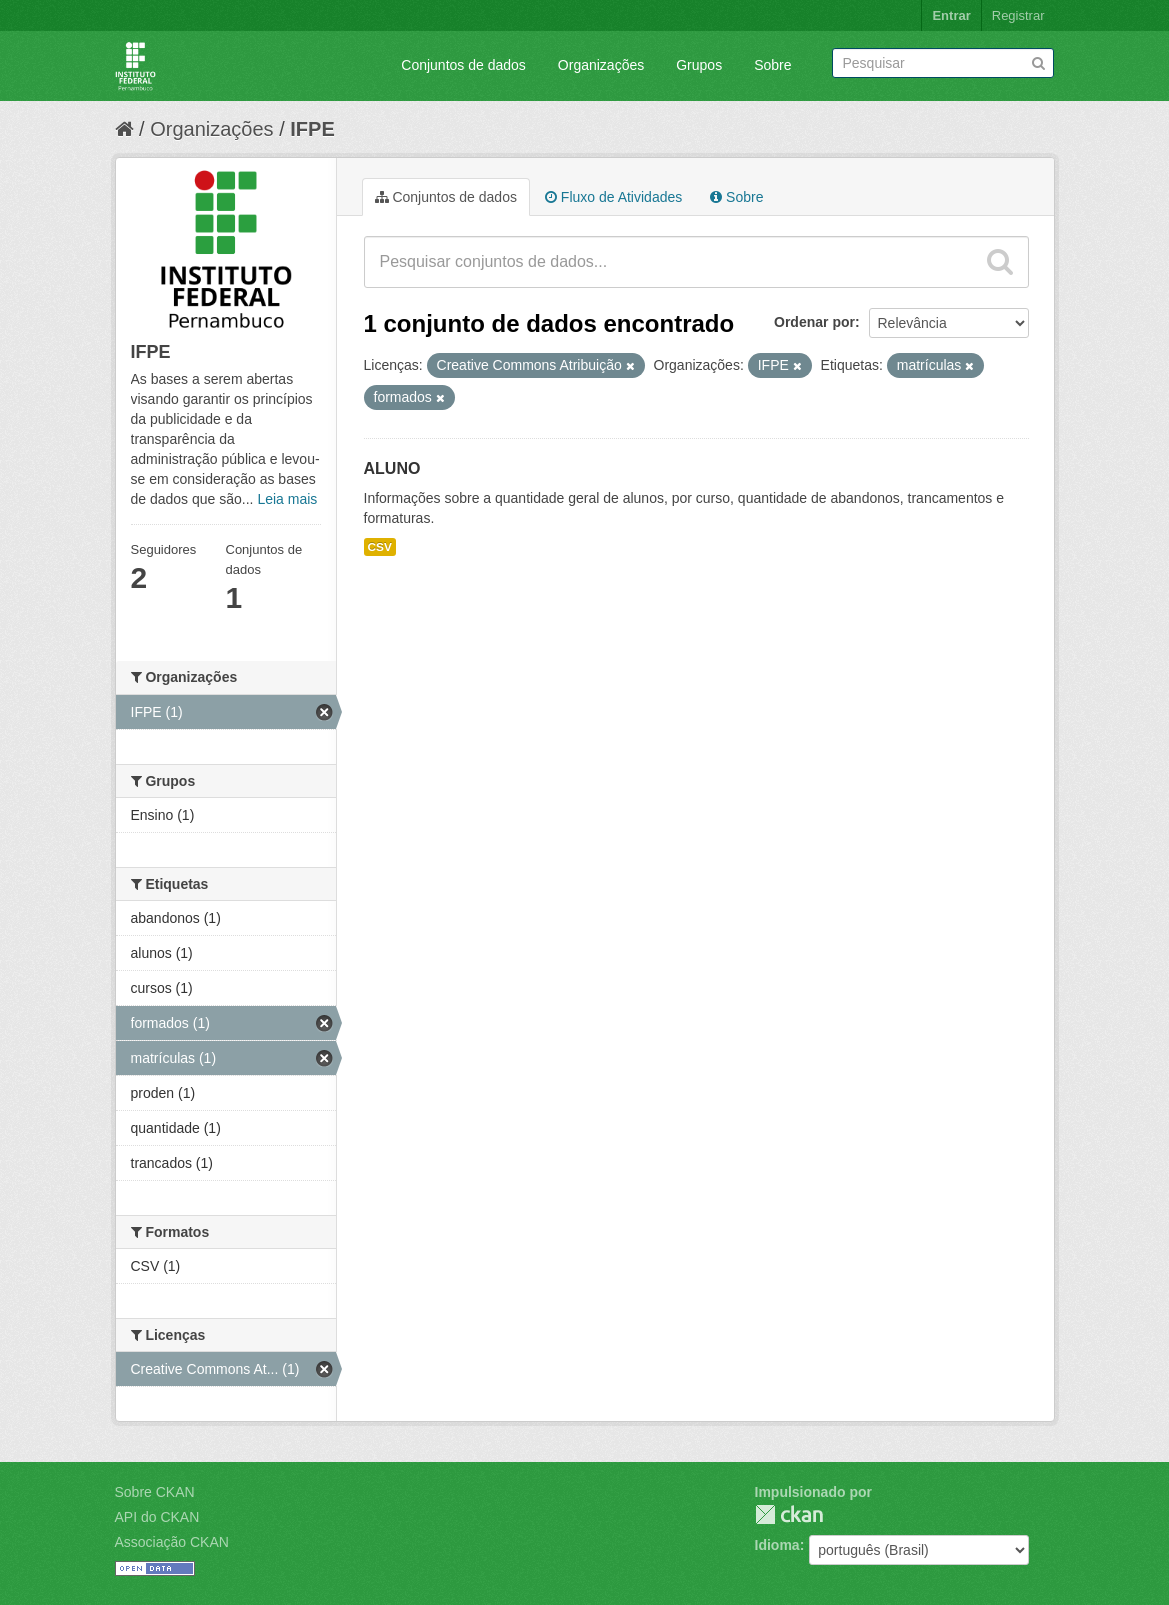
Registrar (1018, 15)
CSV (380, 547)
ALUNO (392, 468)
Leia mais (287, 499)
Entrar (951, 15)
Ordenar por (814, 322)
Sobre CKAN (155, 1492)
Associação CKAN (172, 1542)
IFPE (312, 129)
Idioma (777, 1545)
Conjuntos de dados (463, 65)
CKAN (789, 1514)
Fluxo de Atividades (613, 197)
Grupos (699, 65)
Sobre (772, 65)
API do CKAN (157, 1517)
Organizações (601, 65)
